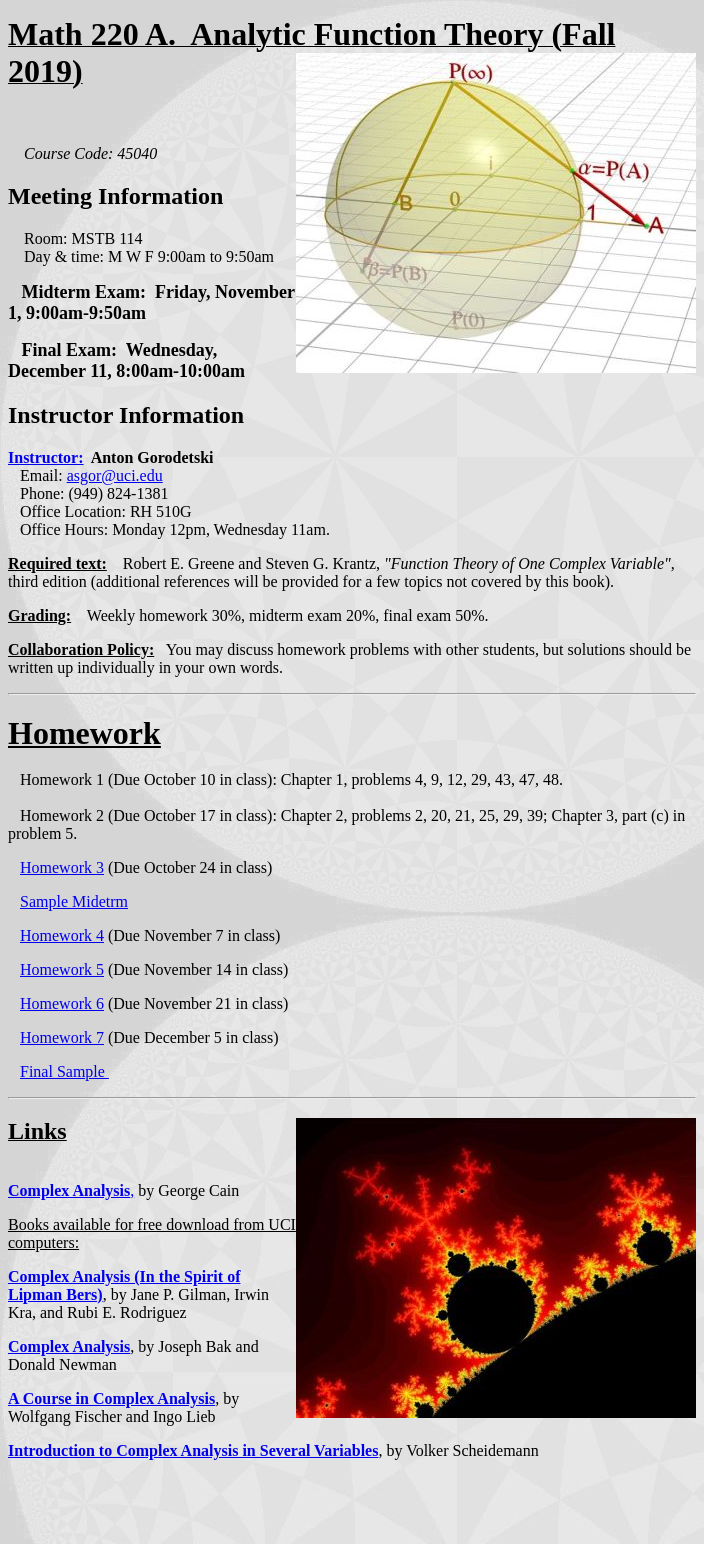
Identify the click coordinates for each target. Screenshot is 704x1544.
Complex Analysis (69, 1190)
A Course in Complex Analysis (111, 1398)
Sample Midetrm (74, 901)
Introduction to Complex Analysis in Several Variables (193, 1450)
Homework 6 (62, 1003)
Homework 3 (62, 867)
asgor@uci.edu (115, 475)
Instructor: (46, 457)
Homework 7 (62, 1037)
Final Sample (64, 1071)
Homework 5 (62, 969)
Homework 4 (62, 935)
